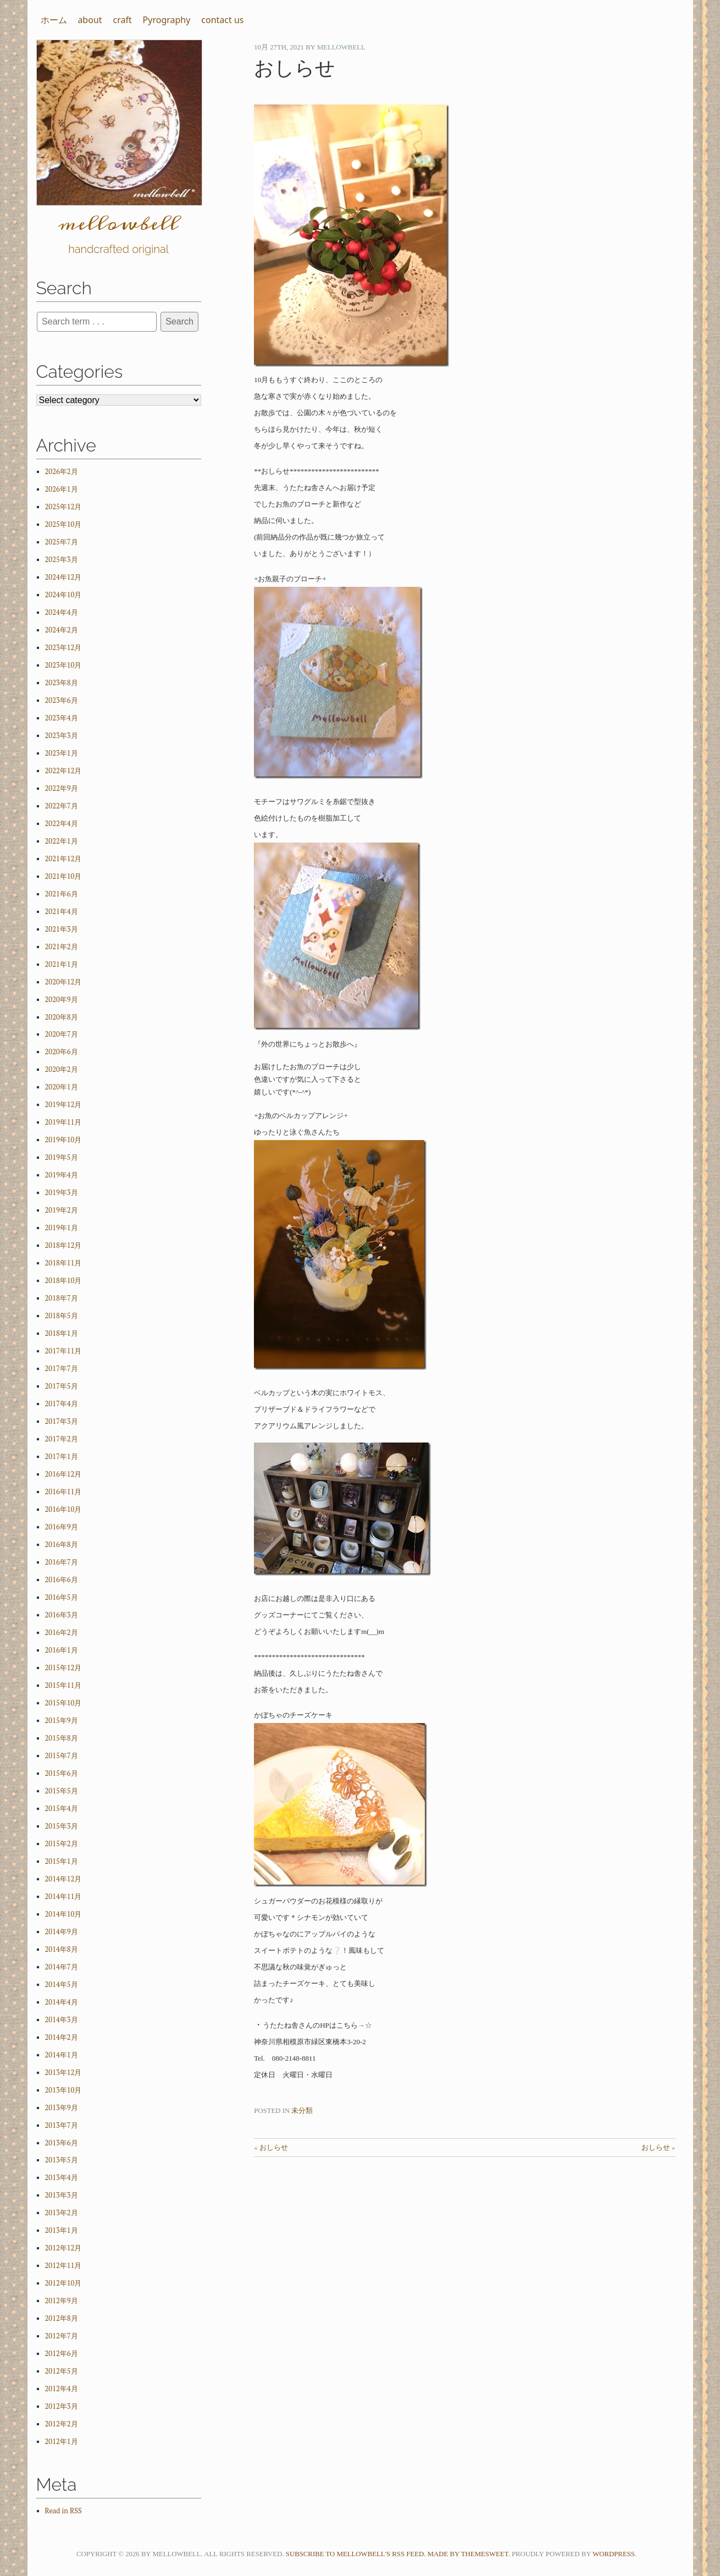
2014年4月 (61, 2002)
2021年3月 (61, 929)
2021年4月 (61, 911)
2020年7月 (61, 1034)
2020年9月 (61, 999)
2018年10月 (63, 1280)
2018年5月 (61, 1315)
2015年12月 (63, 1667)
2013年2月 (61, 2212)
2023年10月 (63, 665)
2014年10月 (63, 1914)
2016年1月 (61, 1650)
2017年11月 (63, 1351)
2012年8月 (61, 2318)
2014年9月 (61, 1931)
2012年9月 (61, 2300)
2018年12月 (63, 1245)
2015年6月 (61, 1773)
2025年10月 (63, 524)
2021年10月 (63, 876)
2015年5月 (61, 1791)
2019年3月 (61, 1192)
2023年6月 (61, 700)
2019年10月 (63, 1139)
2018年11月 (63, 1263)
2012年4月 (61, 2388)
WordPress (613, 2554)
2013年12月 (63, 2072)
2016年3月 (61, 1615)
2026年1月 (61, 489)
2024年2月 (61, 630)
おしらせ (273, 2147)
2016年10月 (63, 1509)
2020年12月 (63, 982)
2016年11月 (63, 1491)
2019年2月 (61, 1210)
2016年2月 (61, 1632)
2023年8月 (61, 682)
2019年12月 (63, 1104)
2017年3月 (61, 1421)
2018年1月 (61, 1333)
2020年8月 (61, 1017)
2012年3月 (61, 2406)
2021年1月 (61, 964)
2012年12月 (63, 2248)
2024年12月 (63, 577)
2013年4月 (61, 2177)
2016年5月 (61, 1597)
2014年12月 (63, 1879)
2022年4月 (61, 823)
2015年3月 (61, 1826)
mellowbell (341, 47)
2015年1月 (61, 1861)
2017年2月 (61, 1439)
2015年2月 (61, 1843)
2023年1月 (61, 753)
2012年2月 (61, 2424)
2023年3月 (61, 735)
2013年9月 (61, 2107)
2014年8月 (61, 1949)
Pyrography (167, 20)
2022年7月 (61, 806)
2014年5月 (61, 1984)
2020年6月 (61, 1051)
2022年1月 (61, 841)
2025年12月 (63, 506)
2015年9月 (61, 1720)
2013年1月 (61, 2230)
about (89, 20)
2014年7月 (61, 1967)
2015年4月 (61, 1808)
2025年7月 (61, 542)
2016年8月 (61, 1544)
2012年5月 (61, 2371)
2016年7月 (61, 1562)
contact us (222, 20)
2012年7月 (61, 2336)
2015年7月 (61, 1755)
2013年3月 (61, 2195)
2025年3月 (61, 559)
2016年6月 (61, 1579)
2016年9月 (61, 1527)
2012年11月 (63, 2265)
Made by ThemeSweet (468, 2554)
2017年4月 (61, 1403)
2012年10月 (63, 2283)
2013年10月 (63, 2090)
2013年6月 (61, 2143)
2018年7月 (61, 1298)
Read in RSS (63, 2511)
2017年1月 (61, 1456)
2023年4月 (61, 718)
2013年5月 (61, 2160)
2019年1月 (61, 1227)
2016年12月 (63, 1474)
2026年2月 (61, 471)
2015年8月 (61, 1738)
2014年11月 (63, 1896)
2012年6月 (61, 2353)
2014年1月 (61, 2055)
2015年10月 (63, 1703)
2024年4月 (61, 612)
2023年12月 (63, 647)
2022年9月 (61, 788)
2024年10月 (63, 594)
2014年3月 (61, 2019)
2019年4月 (61, 1175)
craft (122, 20)
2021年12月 (63, 858)
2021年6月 (61, 894)
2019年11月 (63, 1122)
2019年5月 (61, 1157)
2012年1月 (61, 2441)
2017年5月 (61, 1386)
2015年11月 (63, 1685)
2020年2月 (61, 1069)
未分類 (302, 2111)
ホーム (54, 20)
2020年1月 (61, 1087)
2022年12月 (63, 770)
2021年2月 (61, 946)
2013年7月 (61, 2125)
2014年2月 (61, 2037)
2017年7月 (61, 1368)
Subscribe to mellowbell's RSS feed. (356, 2554)
